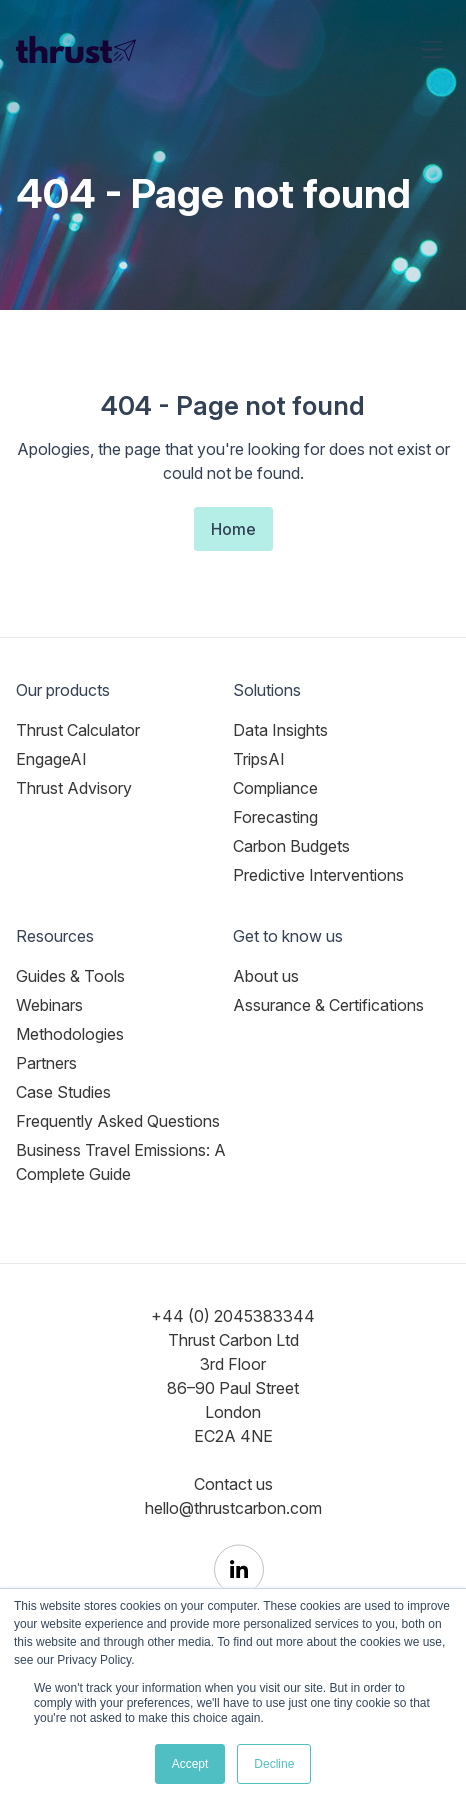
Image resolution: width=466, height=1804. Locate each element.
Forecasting (275, 817)
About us (266, 976)
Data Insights (280, 730)
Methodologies (70, 1034)
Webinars (49, 1005)
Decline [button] (274, 1764)
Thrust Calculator (78, 730)
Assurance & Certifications (328, 1005)
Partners (46, 1063)
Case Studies (63, 1092)
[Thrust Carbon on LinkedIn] (239, 1569)
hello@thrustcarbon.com (233, 1508)
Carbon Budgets (291, 846)
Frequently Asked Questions (118, 1121)
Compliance (275, 788)
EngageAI (51, 759)
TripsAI (259, 759)
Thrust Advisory (74, 788)
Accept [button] (190, 1764)
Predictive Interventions (318, 875)
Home (233, 529)
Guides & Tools (70, 976)
